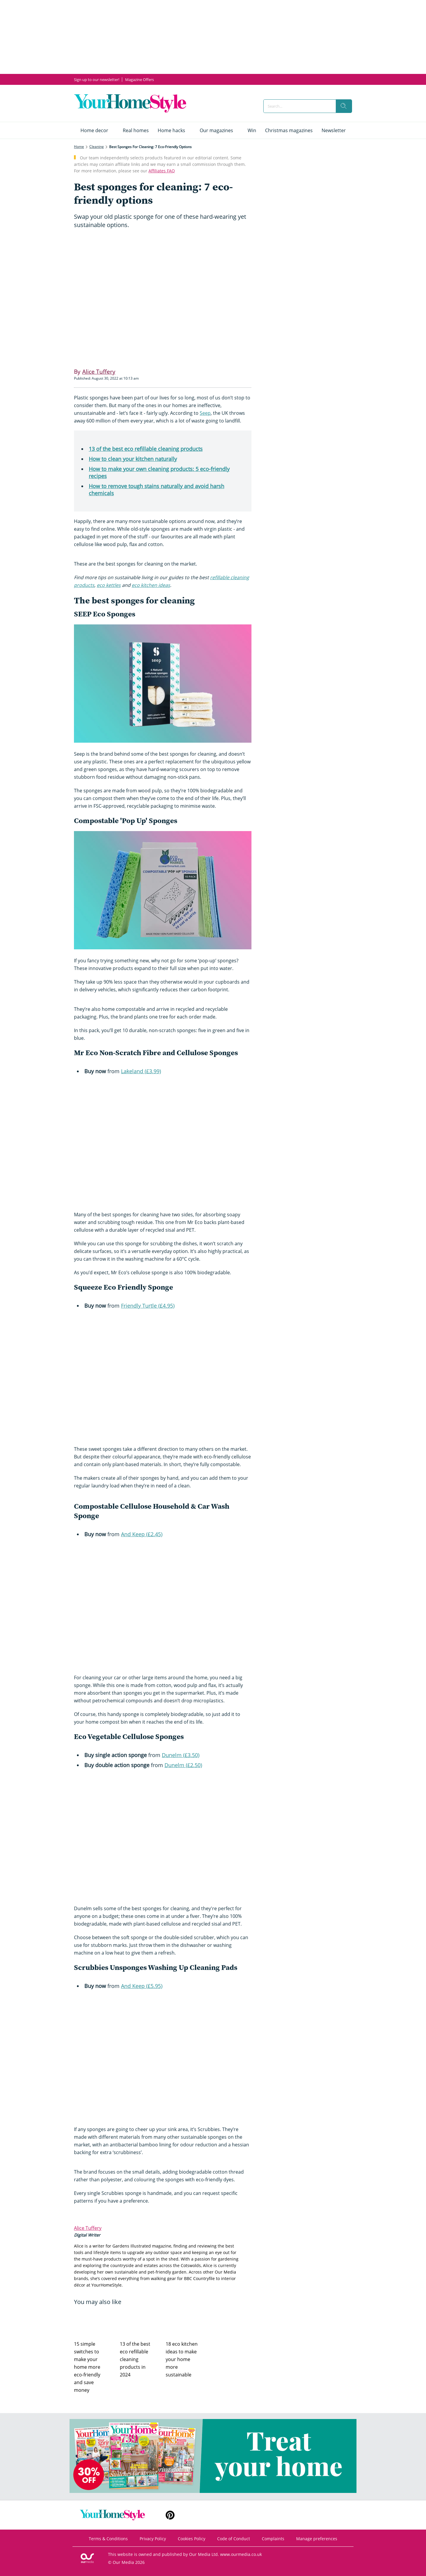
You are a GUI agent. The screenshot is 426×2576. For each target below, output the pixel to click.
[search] (344, 106)
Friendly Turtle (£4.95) (148, 1305)
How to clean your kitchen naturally (133, 458)
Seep (205, 413)
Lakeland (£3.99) (141, 1071)
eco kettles (109, 585)
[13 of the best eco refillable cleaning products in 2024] (140, 2322)
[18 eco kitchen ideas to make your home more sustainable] (186, 2322)
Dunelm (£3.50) (180, 1755)
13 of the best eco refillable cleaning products (146, 448)
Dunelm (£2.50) (183, 1765)
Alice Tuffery (87, 2228)
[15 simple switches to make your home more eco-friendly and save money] (94, 2322)
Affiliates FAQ (162, 171)
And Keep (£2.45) (141, 1534)
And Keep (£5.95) (141, 1985)
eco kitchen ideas (151, 585)
